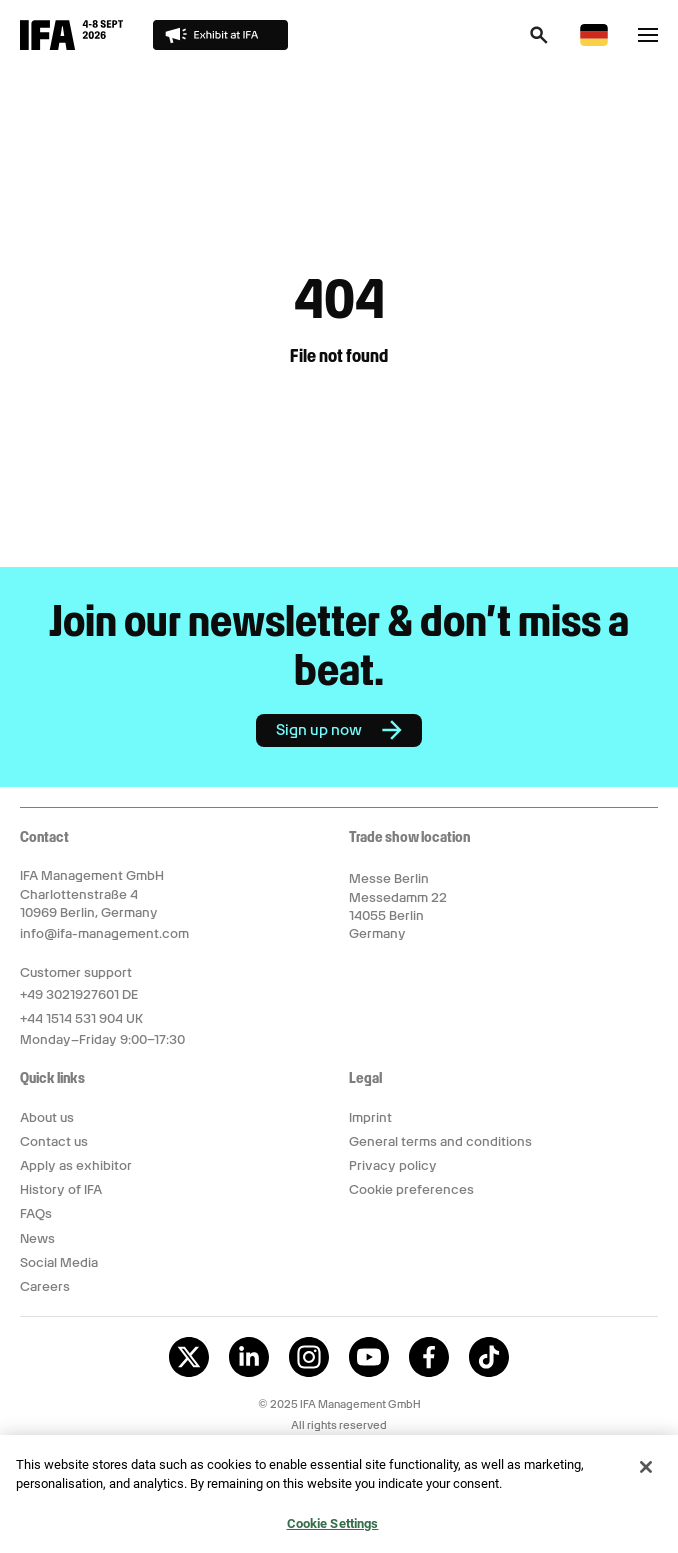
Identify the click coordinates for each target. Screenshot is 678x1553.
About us (47, 1117)
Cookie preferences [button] (411, 1189)
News (37, 1238)
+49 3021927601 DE (79, 994)
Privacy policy (393, 1165)
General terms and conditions (440, 1141)
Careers (45, 1286)
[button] (539, 41)
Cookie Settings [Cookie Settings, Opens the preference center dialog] (333, 1529)
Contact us (54, 1141)
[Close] (646, 1473)
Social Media (59, 1262)
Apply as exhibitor (76, 1165)
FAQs (36, 1213)
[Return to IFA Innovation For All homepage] (71, 45)
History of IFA (61, 1189)
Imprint (370, 1117)
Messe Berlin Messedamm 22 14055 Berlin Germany (398, 906)
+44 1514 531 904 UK (81, 1018)
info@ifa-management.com (104, 933)
